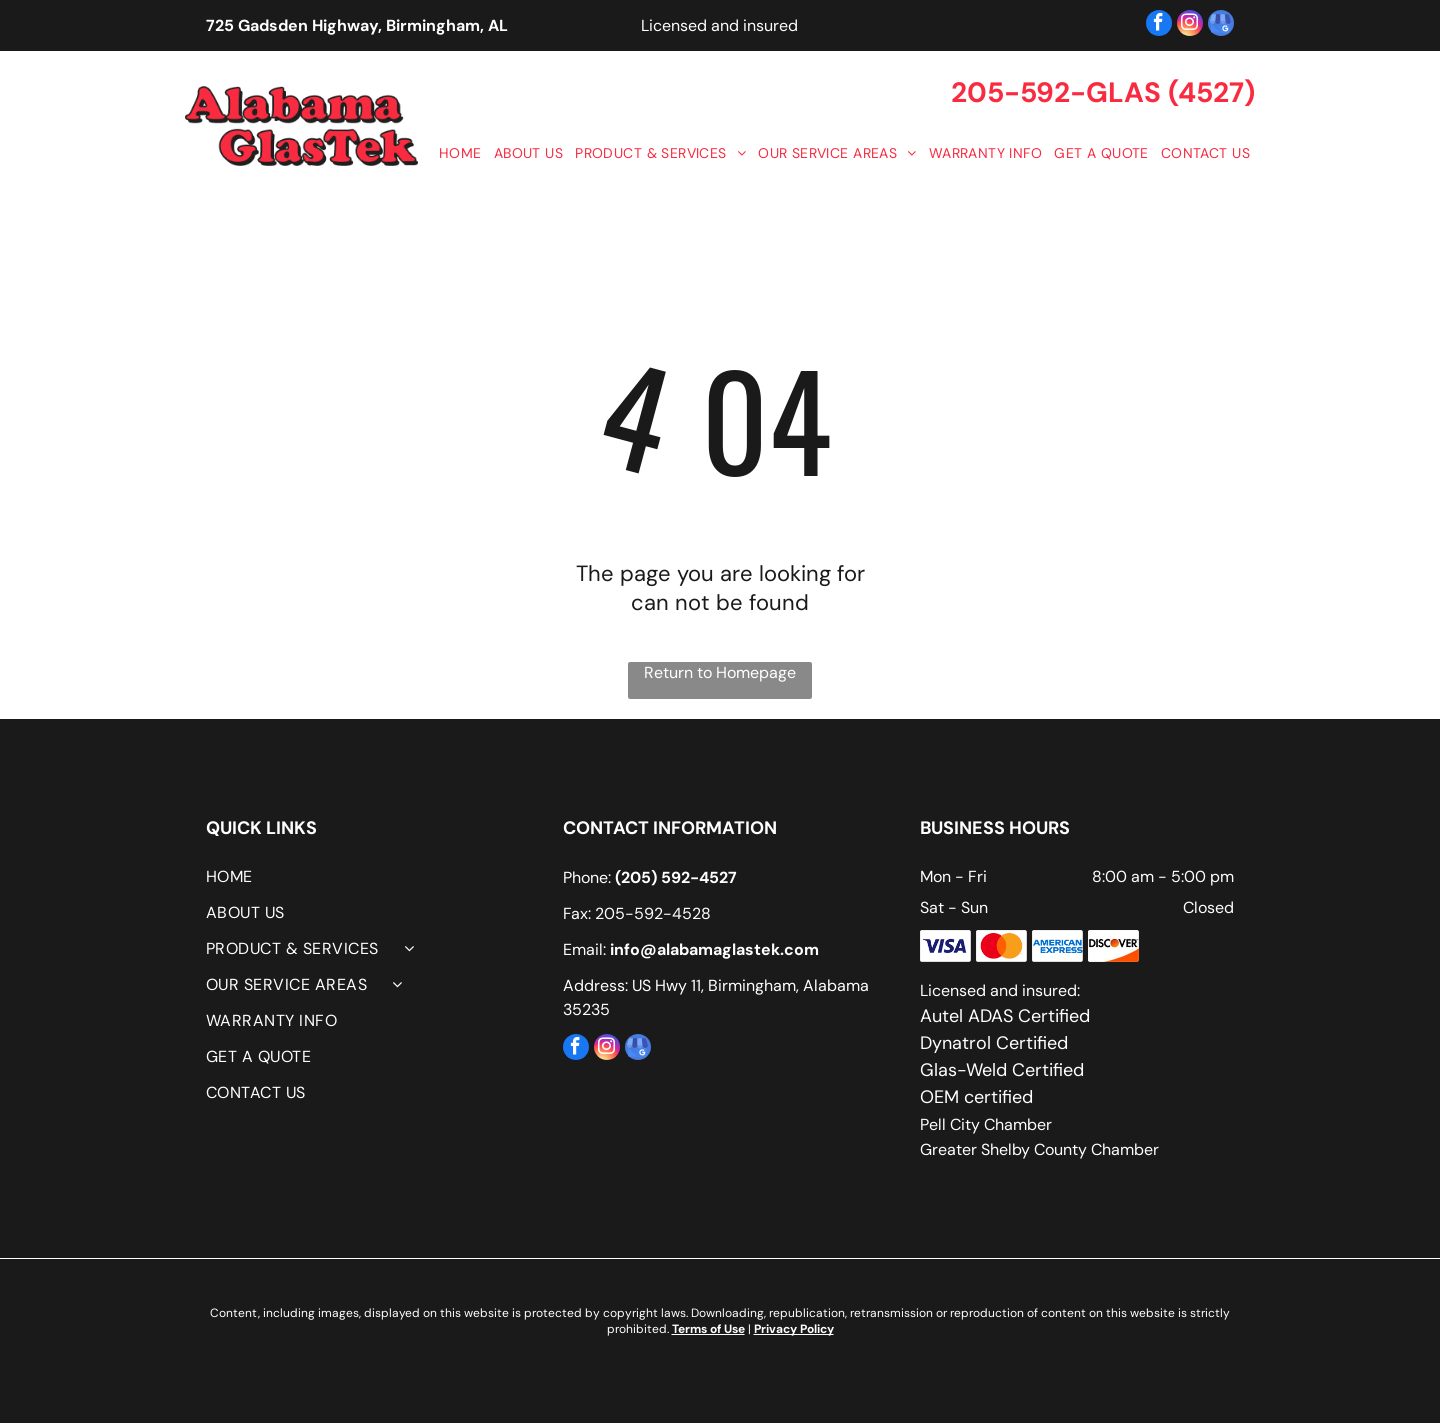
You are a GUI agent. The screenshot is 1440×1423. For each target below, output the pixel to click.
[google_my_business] (1221, 25)
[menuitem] (459, 153)
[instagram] (1190, 25)
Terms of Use (708, 1329)
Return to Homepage (720, 672)
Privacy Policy (794, 1329)
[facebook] (1159, 25)
